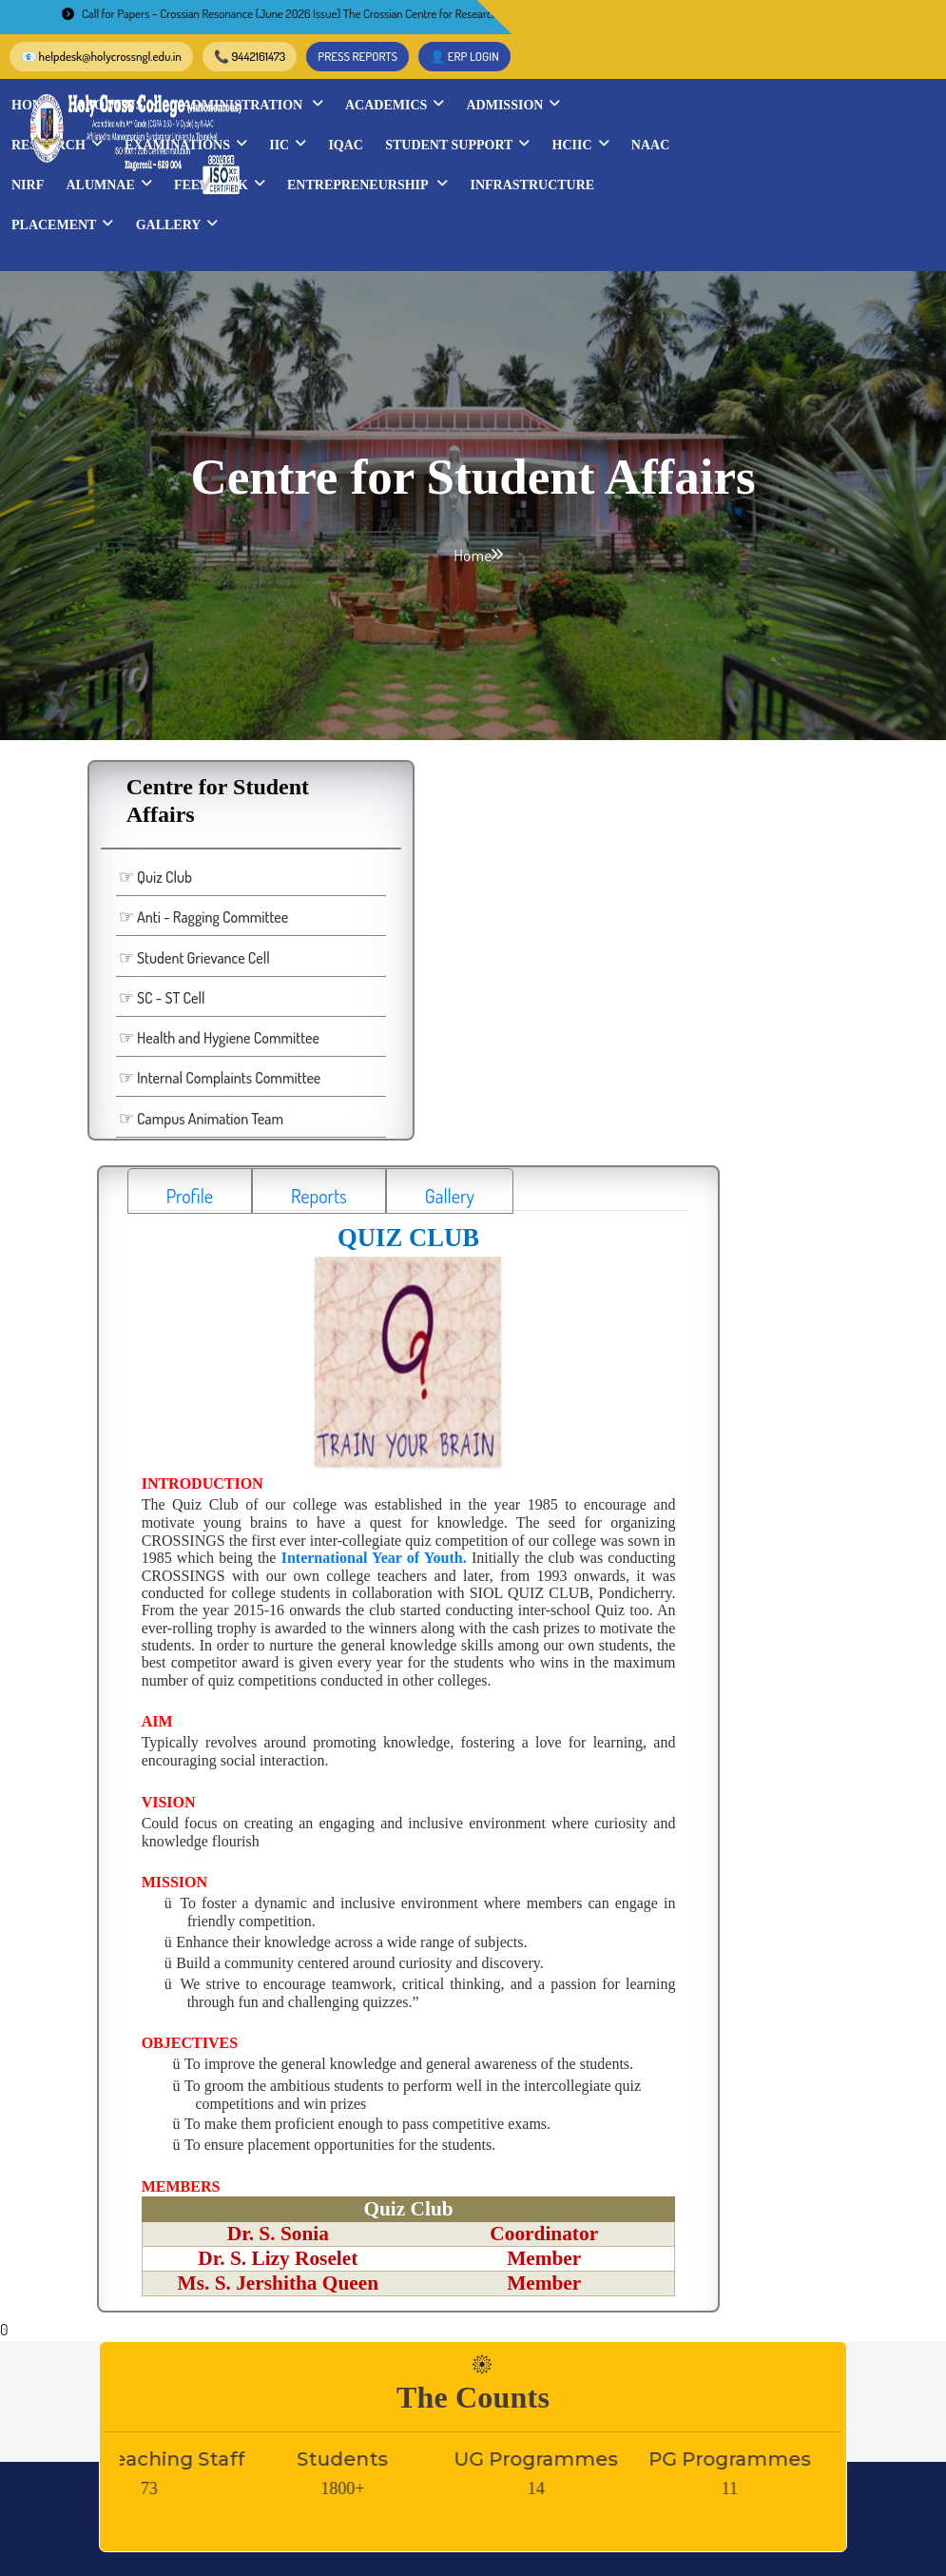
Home (348, 71)
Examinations (501, 110)
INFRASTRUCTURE (389, 191)
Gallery (638, 190)
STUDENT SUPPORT (773, 110)
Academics (710, 70)
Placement (524, 190)
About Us (433, 70)
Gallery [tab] (607, 671)
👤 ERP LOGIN (859, 21)
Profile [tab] (347, 671)
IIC (603, 110)
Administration (567, 70)
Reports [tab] (477, 671)
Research (372, 110)
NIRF (483, 151)
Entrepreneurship (823, 150)
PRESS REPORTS (752, 21)
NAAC (425, 151)
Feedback (675, 150)
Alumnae (564, 150)
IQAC (661, 111)
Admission (829, 70)
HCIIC (355, 150)
